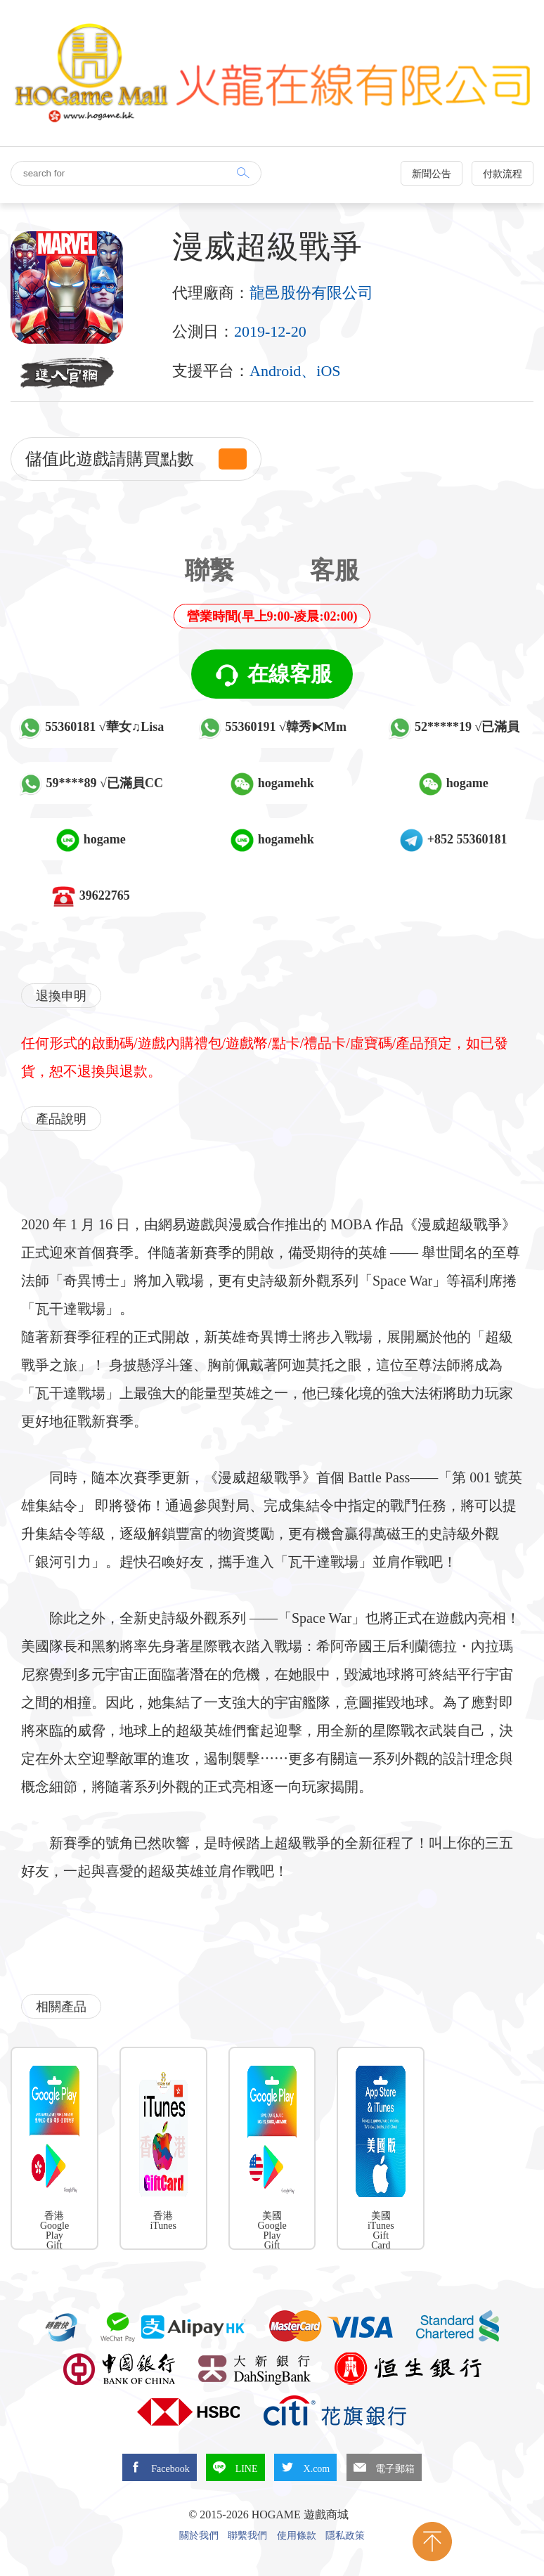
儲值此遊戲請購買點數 (136, 459)
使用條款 (296, 2536)
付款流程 (502, 174)
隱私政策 (345, 2536)
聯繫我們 (247, 2536)
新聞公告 (431, 174)
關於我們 (199, 2536)
